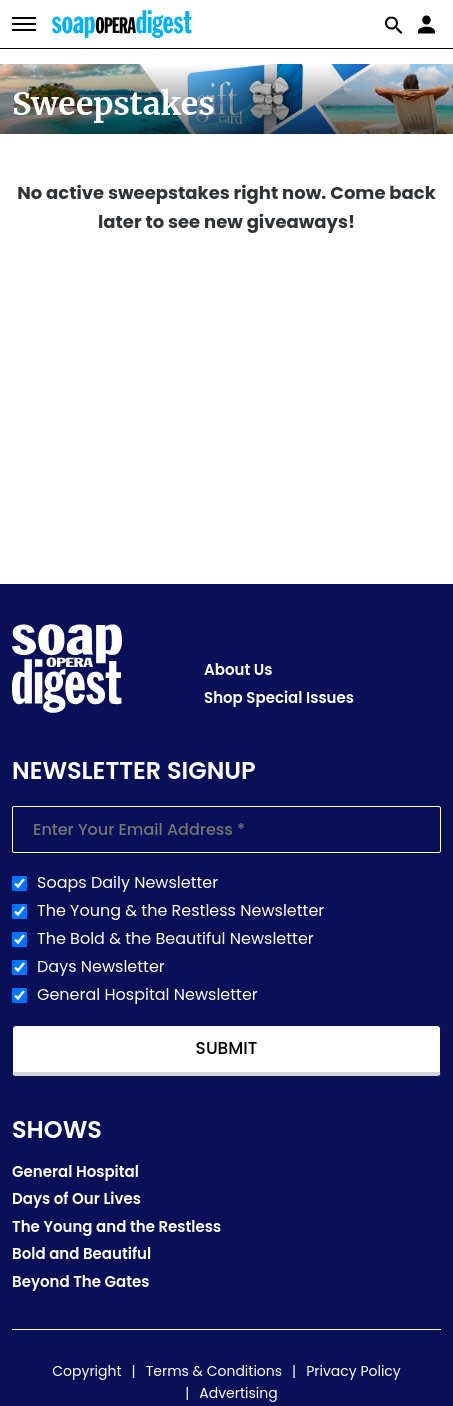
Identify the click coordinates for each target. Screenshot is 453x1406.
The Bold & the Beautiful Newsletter (175, 939)
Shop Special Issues (279, 697)
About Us (238, 669)
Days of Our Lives (76, 1198)
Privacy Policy (353, 1371)
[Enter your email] (226, 829)
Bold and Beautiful (81, 1253)
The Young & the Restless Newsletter (180, 911)
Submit (227, 1048)
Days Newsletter (101, 967)
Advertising (238, 1393)
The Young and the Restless (116, 1226)
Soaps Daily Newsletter (127, 883)
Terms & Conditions (214, 1371)
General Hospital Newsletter (147, 995)
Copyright (86, 1371)
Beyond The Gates (81, 1281)
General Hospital (75, 1171)
